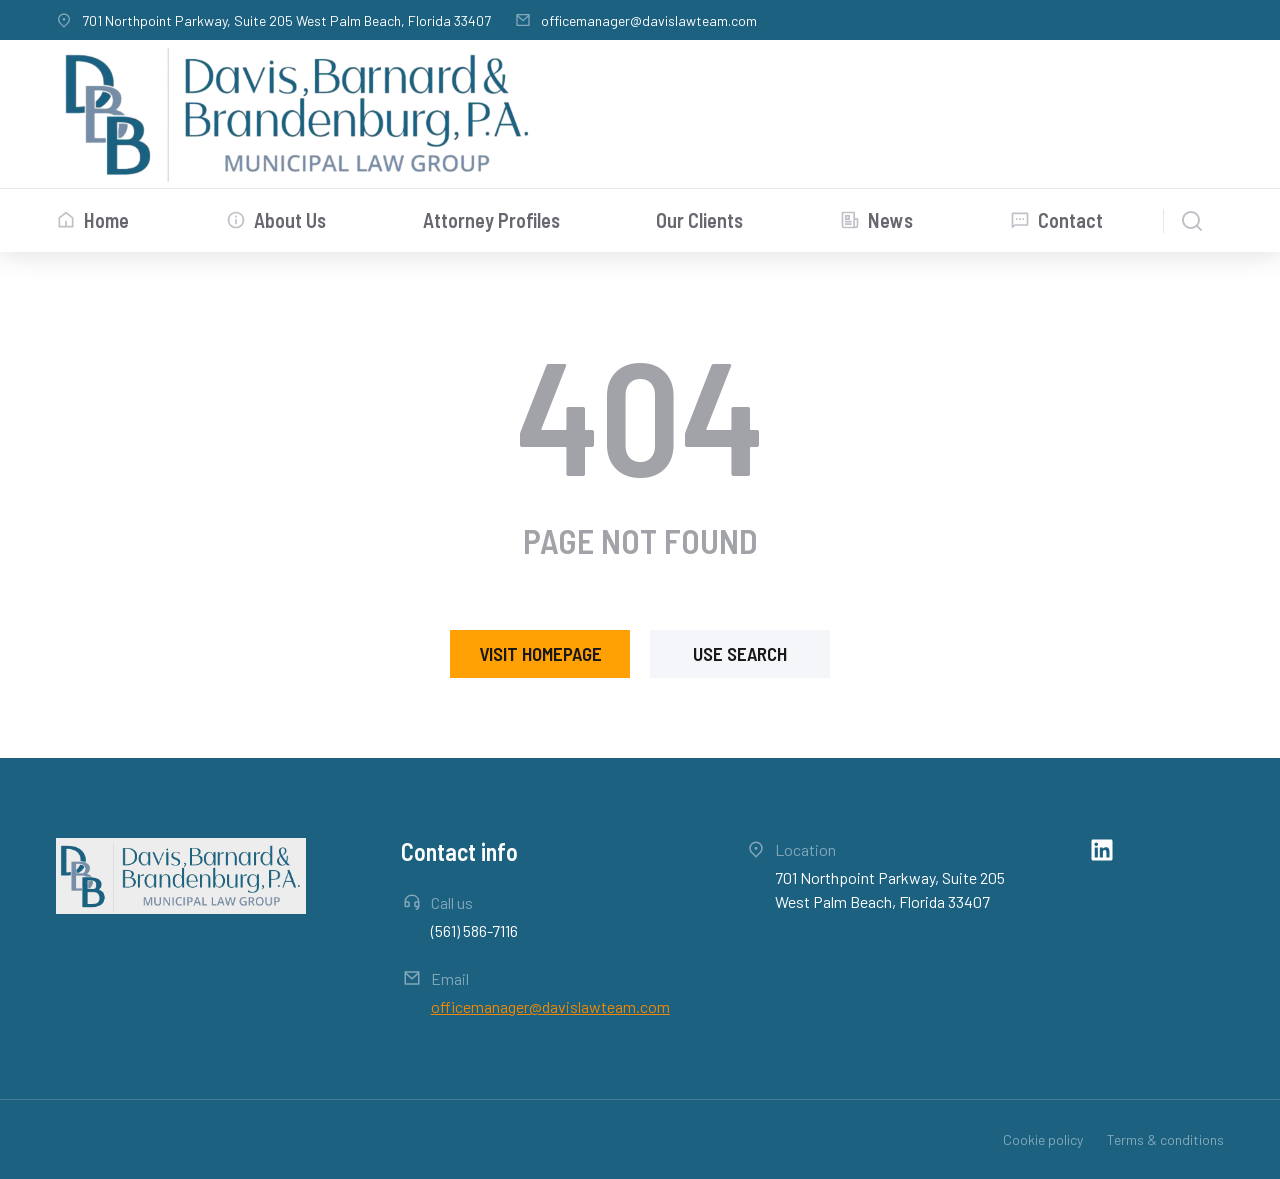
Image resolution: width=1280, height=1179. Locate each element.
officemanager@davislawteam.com (649, 20)
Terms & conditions (1165, 1139)
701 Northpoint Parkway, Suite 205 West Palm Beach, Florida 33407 (286, 20)
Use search (740, 653)
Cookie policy (1043, 1139)
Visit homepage (540, 653)
